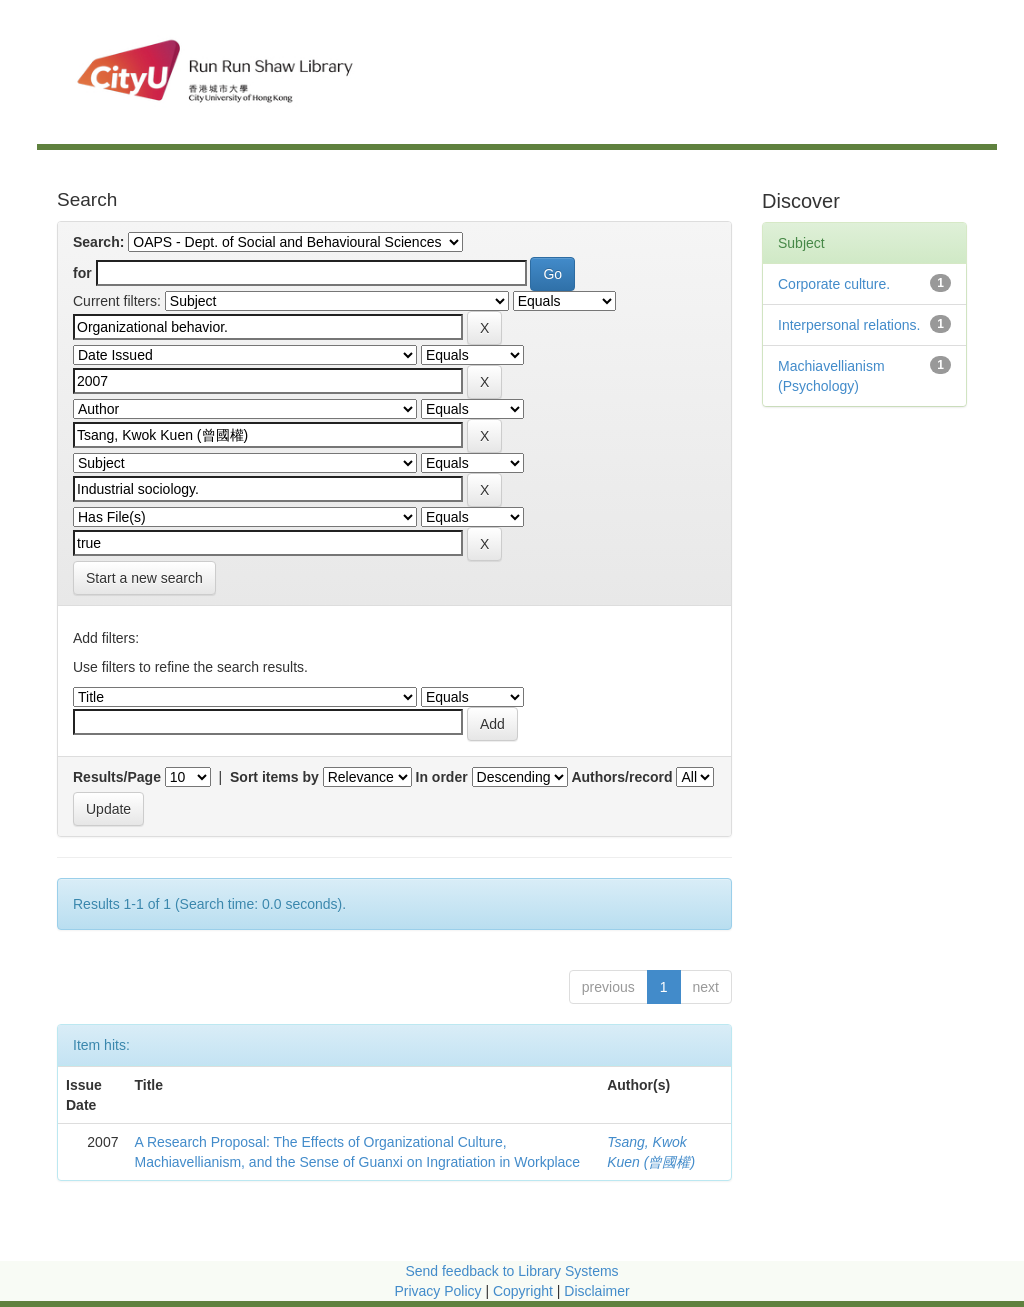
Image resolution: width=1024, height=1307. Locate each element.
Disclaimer (596, 1291)
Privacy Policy (437, 1291)
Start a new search (144, 578)
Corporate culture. (834, 284)
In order (442, 777)
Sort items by (274, 777)
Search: (98, 242)
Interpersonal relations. (849, 325)
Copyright (525, 1291)
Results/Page (117, 777)
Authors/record (621, 777)
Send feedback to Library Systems (511, 1271)
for (82, 273)
